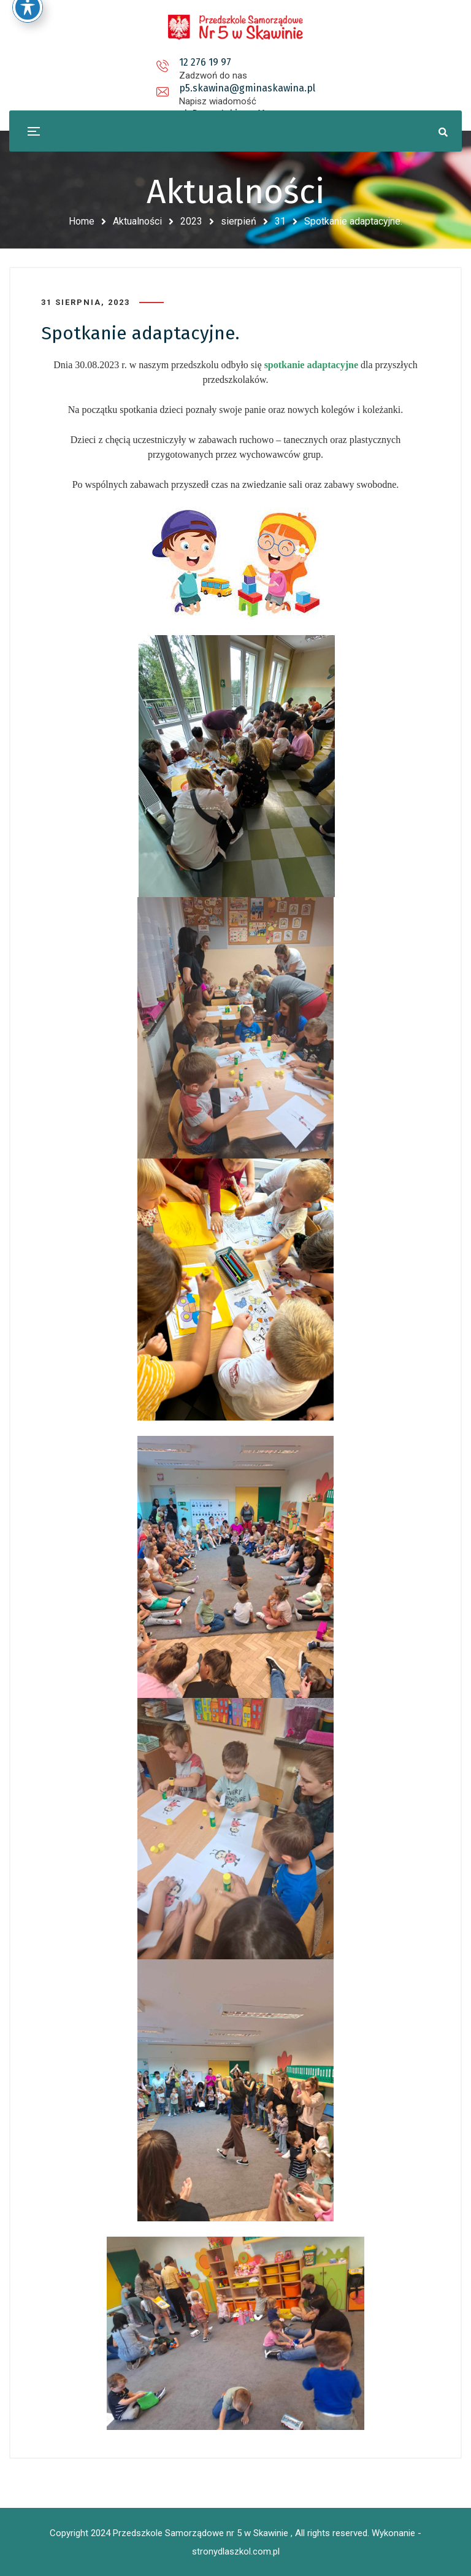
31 (280, 221)
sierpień (238, 221)
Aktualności (137, 221)
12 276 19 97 (90, 62)
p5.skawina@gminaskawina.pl (238, 62)
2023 (191, 221)
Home (81, 221)
